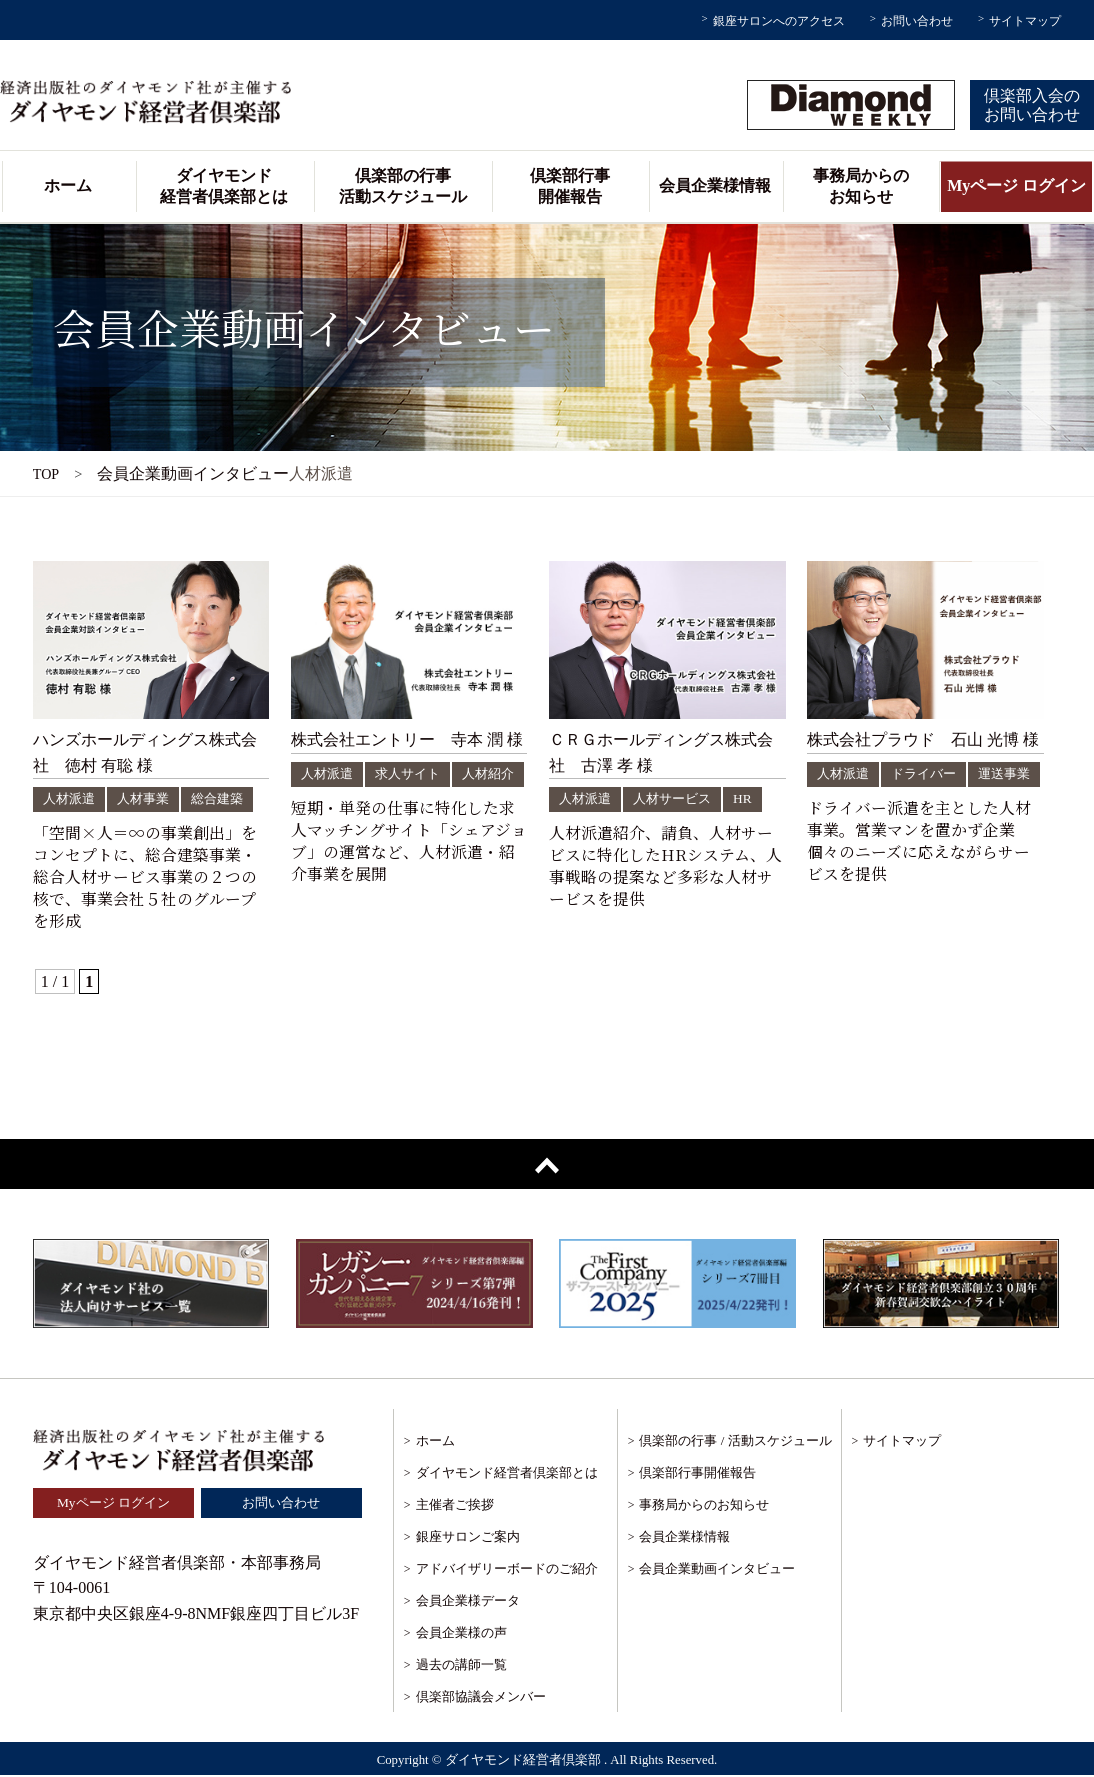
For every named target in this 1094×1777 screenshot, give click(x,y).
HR (752, 798)
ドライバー (930, 773)
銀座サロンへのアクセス (779, 21)
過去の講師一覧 (461, 1665)
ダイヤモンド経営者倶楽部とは (224, 186)
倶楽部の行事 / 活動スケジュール (735, 1441)
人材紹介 (329, 800)
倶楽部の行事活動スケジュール (403, 186)
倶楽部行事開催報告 (570, 186)
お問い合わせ (917, 21)
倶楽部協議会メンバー (481, 1697)
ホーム (68, 185)
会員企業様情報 (715, 185)
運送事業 (845, 800)
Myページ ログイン (1016, 185)
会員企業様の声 (461, 1633)
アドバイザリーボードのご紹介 (507, 1569)
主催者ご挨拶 (455, 1505)
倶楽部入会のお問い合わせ (1032, 105)
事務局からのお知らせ (861, 186)
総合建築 (227, 798)
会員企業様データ (468, 1601)
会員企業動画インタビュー (717, 1569)
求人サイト (414, 773)
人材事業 (149, 798)
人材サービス (679, 798)
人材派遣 (71, 798)
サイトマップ (1025, 21)
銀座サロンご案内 (468, 1537)
